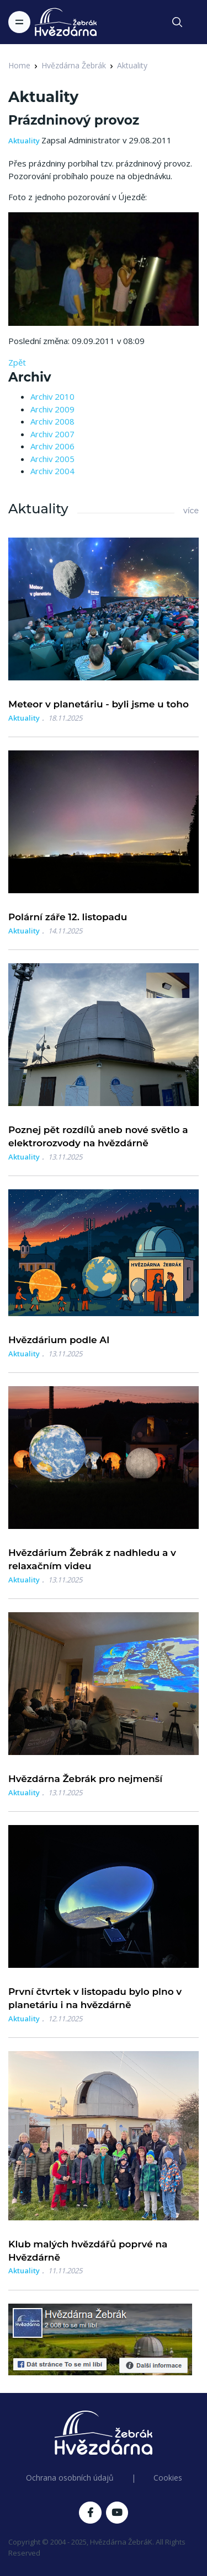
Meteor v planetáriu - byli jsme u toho (98, 704)
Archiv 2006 (52, 446)
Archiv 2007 (52, 433)
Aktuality (132, 65)
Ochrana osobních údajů (70, 2477)
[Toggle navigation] (19, 22)
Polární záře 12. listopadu (67, 916)
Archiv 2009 (52, 409)
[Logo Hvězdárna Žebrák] (66, 22)
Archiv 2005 (52, 458)
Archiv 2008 (52, 421)
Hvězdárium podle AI (59, 1339)
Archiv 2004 (52, 470)
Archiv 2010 (52, 396)
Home (19, 65)
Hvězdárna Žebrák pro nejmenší (85, 1778)
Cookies (167, 2477)
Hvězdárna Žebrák (73, 65)
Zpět (17, 362)
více (191, 511)
